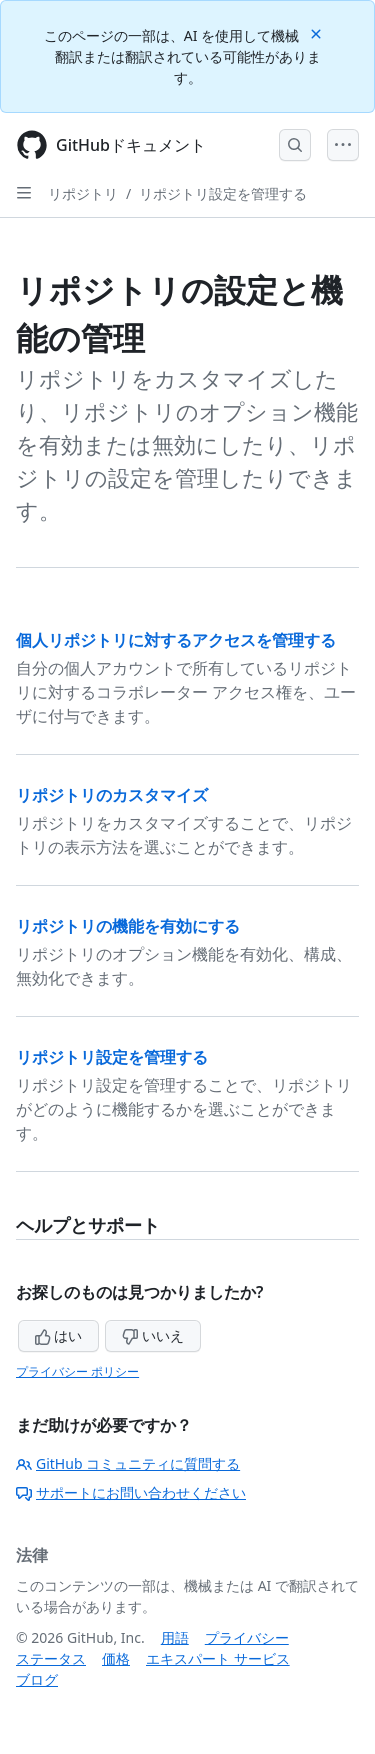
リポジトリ (83, 193)
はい (59, 1335)
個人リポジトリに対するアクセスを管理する (176, 640)
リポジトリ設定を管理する (223, 193)
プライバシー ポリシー (77, 1371)
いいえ (153, 1335)
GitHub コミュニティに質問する (128, 1463)
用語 (175, 1637)
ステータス (51, 1658)
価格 (116, 1658)
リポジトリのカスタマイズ (112, 795)
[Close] (318, 32)
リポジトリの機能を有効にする (128, 926)
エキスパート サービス (218, 1658)
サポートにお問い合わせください (131, 1492)
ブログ (37, 1679)
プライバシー (247, 1637)
